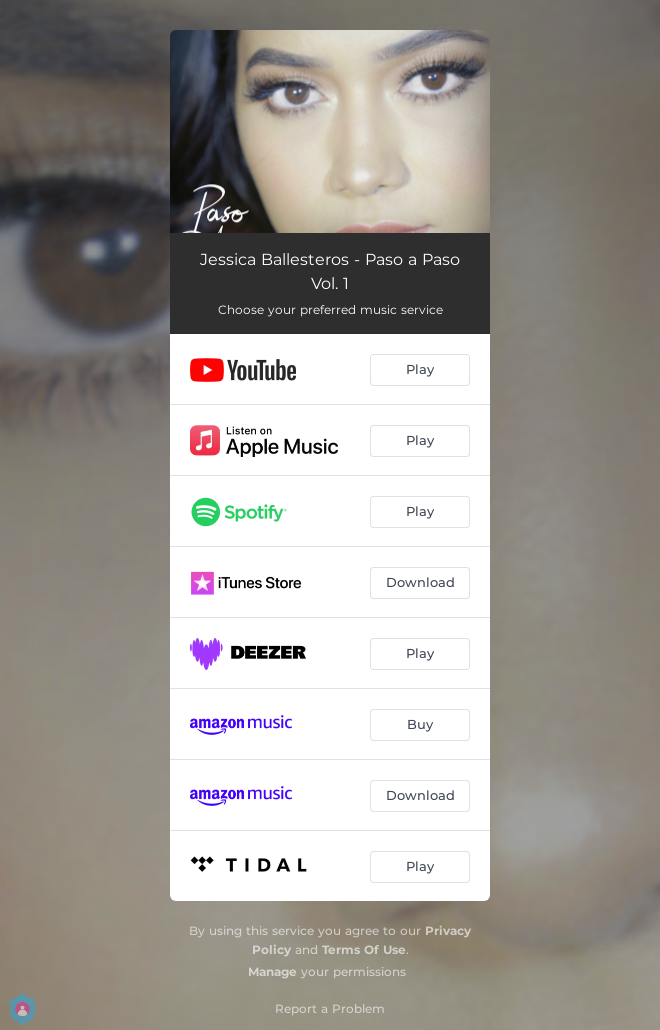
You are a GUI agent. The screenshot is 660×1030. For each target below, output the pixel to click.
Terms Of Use (364, 949)
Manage (272, 971)
